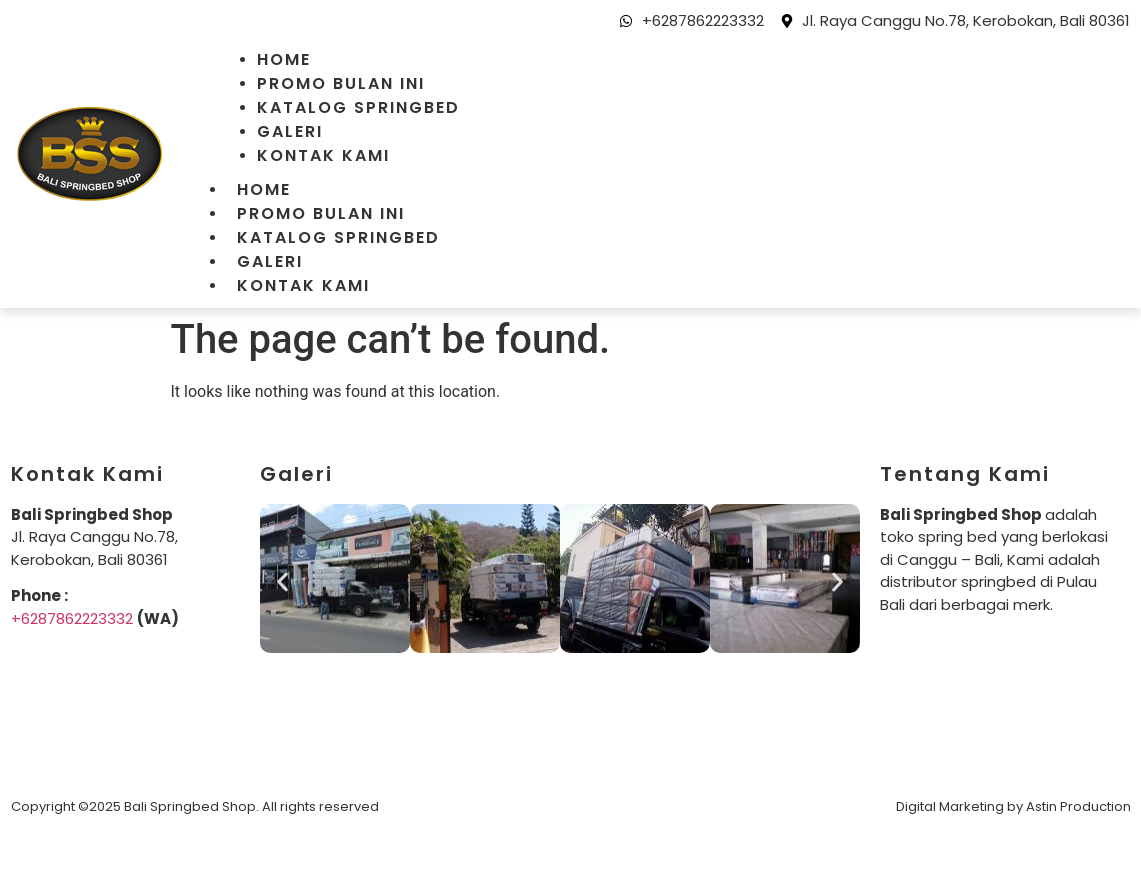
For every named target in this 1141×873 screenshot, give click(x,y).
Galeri (290, 131)
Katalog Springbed (358, 107)
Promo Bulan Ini (341, 83)
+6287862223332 (72, 618)
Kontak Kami (323, 155)
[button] (282, 581)
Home (284, 59)
